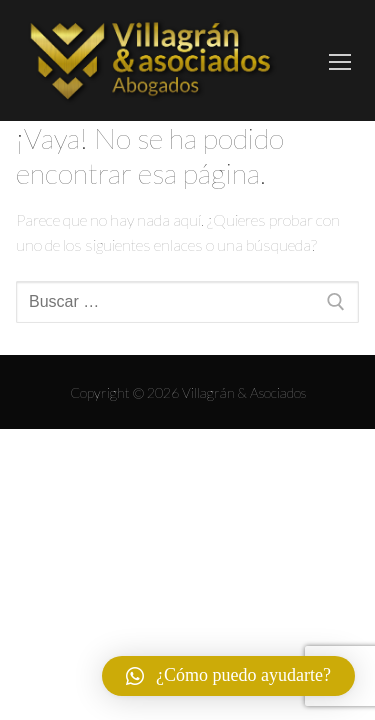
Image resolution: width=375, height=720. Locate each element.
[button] (228, 676)
